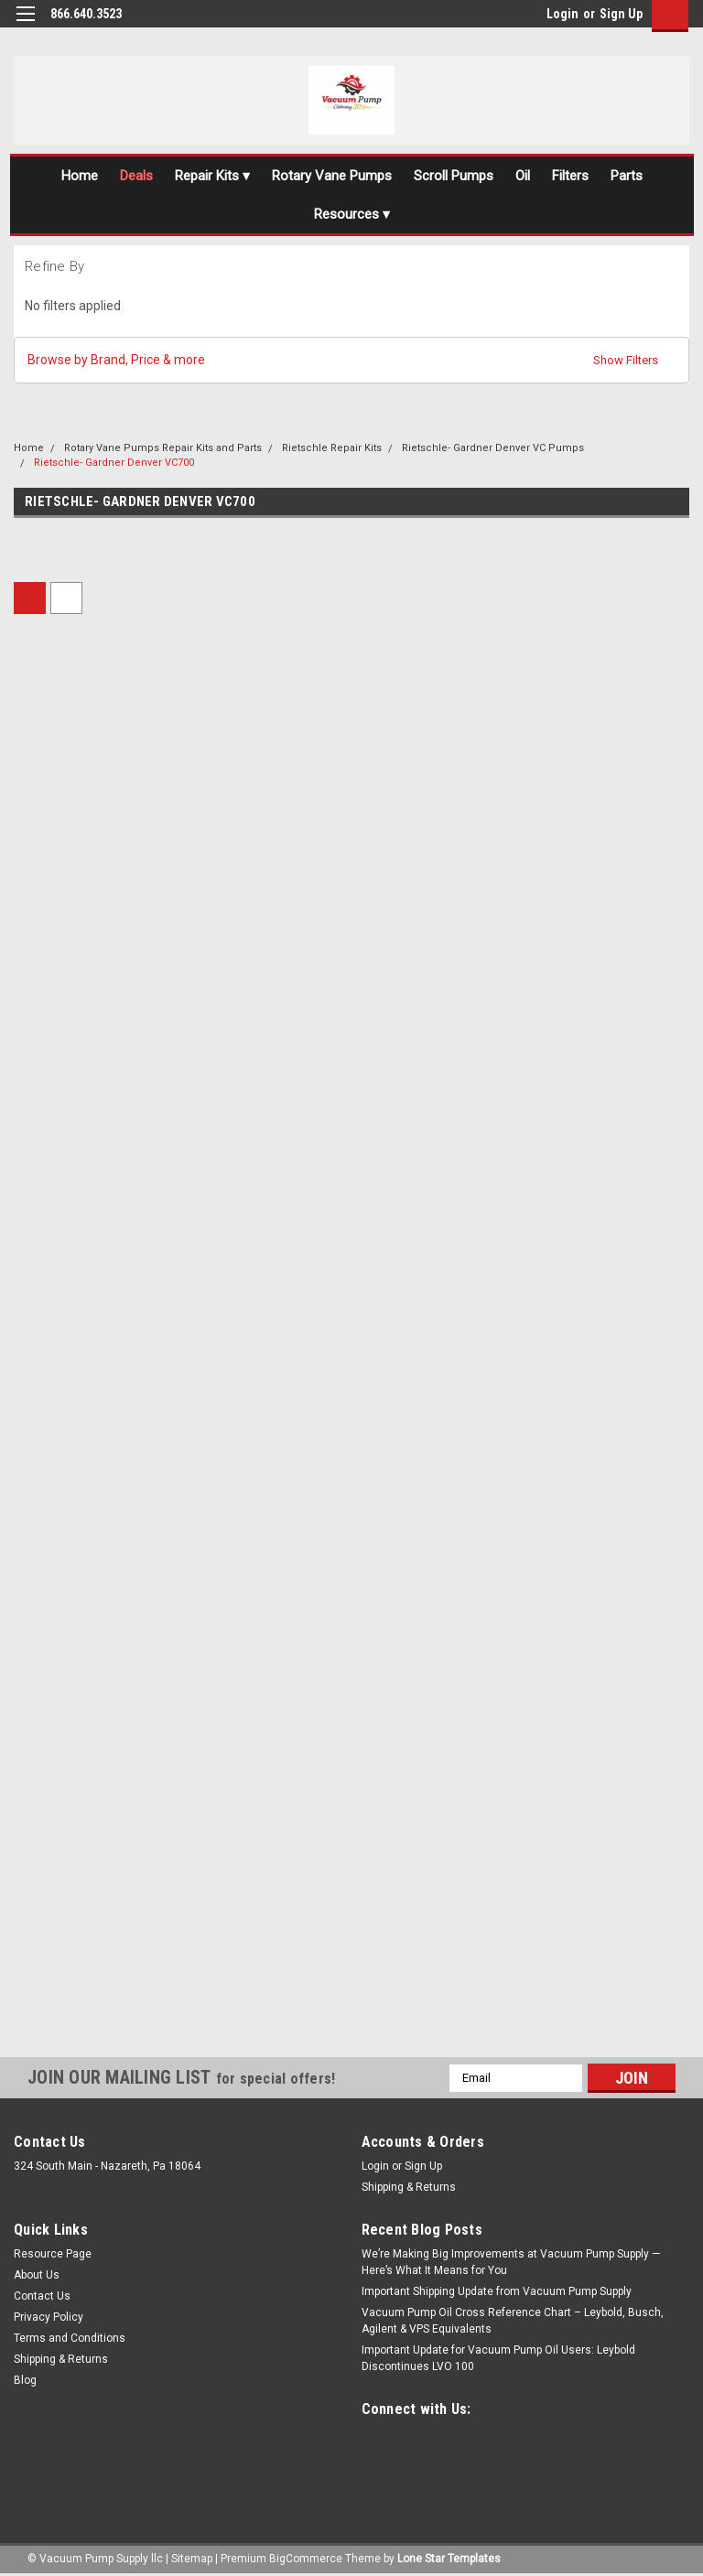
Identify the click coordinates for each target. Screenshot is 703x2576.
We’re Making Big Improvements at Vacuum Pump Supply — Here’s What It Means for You (511, 2262)
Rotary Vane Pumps (332, 175)
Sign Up (621, 13)
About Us (36, 2275)
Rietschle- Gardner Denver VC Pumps (493, 448)
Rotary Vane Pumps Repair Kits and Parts (163, 448)
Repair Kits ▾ (212, 175)
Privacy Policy (48, 2317)
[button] (351, 360)
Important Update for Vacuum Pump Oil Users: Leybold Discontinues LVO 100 (498, 2358)
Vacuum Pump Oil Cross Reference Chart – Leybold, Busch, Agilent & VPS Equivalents (513, 2320)
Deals (136, 175)
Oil (522, 175)
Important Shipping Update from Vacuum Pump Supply (497, 2291)
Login (562, 13)
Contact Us (42, 2296)
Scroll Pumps (453, 175)
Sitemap (191, 2557)
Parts (627, 175)
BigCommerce (305, 2557)
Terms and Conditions (69, 2338)
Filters (570, 175)
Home (79, 175)
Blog (25, 2380)
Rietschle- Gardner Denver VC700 (114, 463)
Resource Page (53, 2253)
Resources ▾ (352, 214)
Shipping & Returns (409, 2187)
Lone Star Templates (449, 2557)
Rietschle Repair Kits (332, 448)
